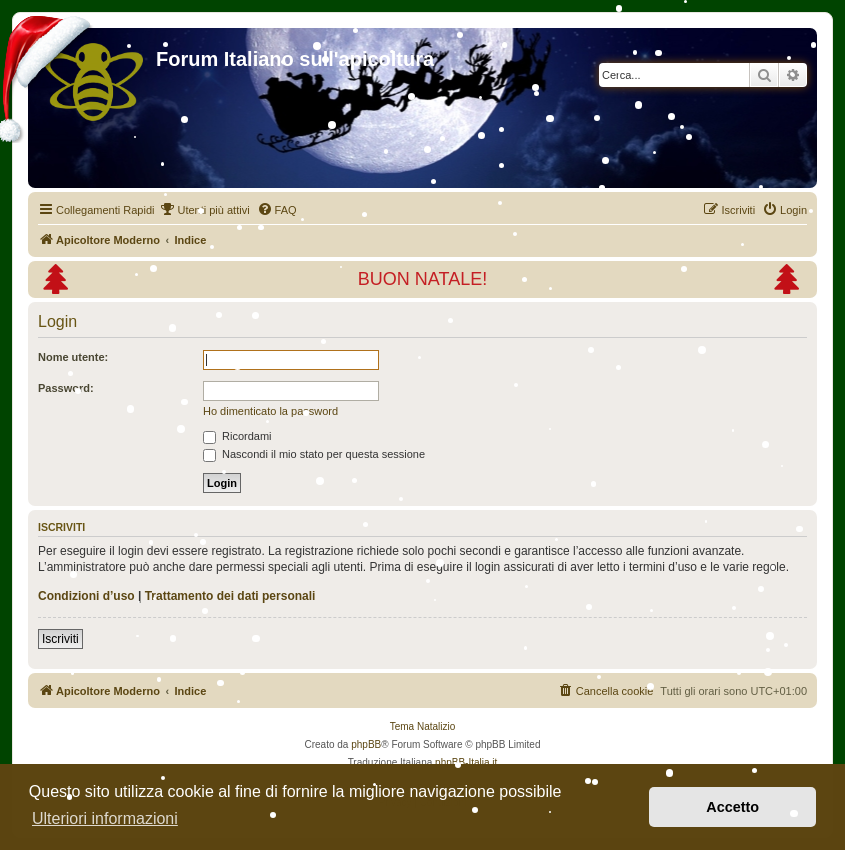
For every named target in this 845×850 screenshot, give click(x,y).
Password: (66, 388)
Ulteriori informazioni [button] (105, 818)
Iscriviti (60, 639)
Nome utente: (73, 357)
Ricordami (237, 436)
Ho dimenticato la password (270, 411)
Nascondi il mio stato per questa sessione (314, 454)
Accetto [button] (732, 807)
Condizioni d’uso (86, 596)
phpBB (366, 744)
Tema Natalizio (423, 726)
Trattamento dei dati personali (230, 596)
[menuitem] (204, 210)
